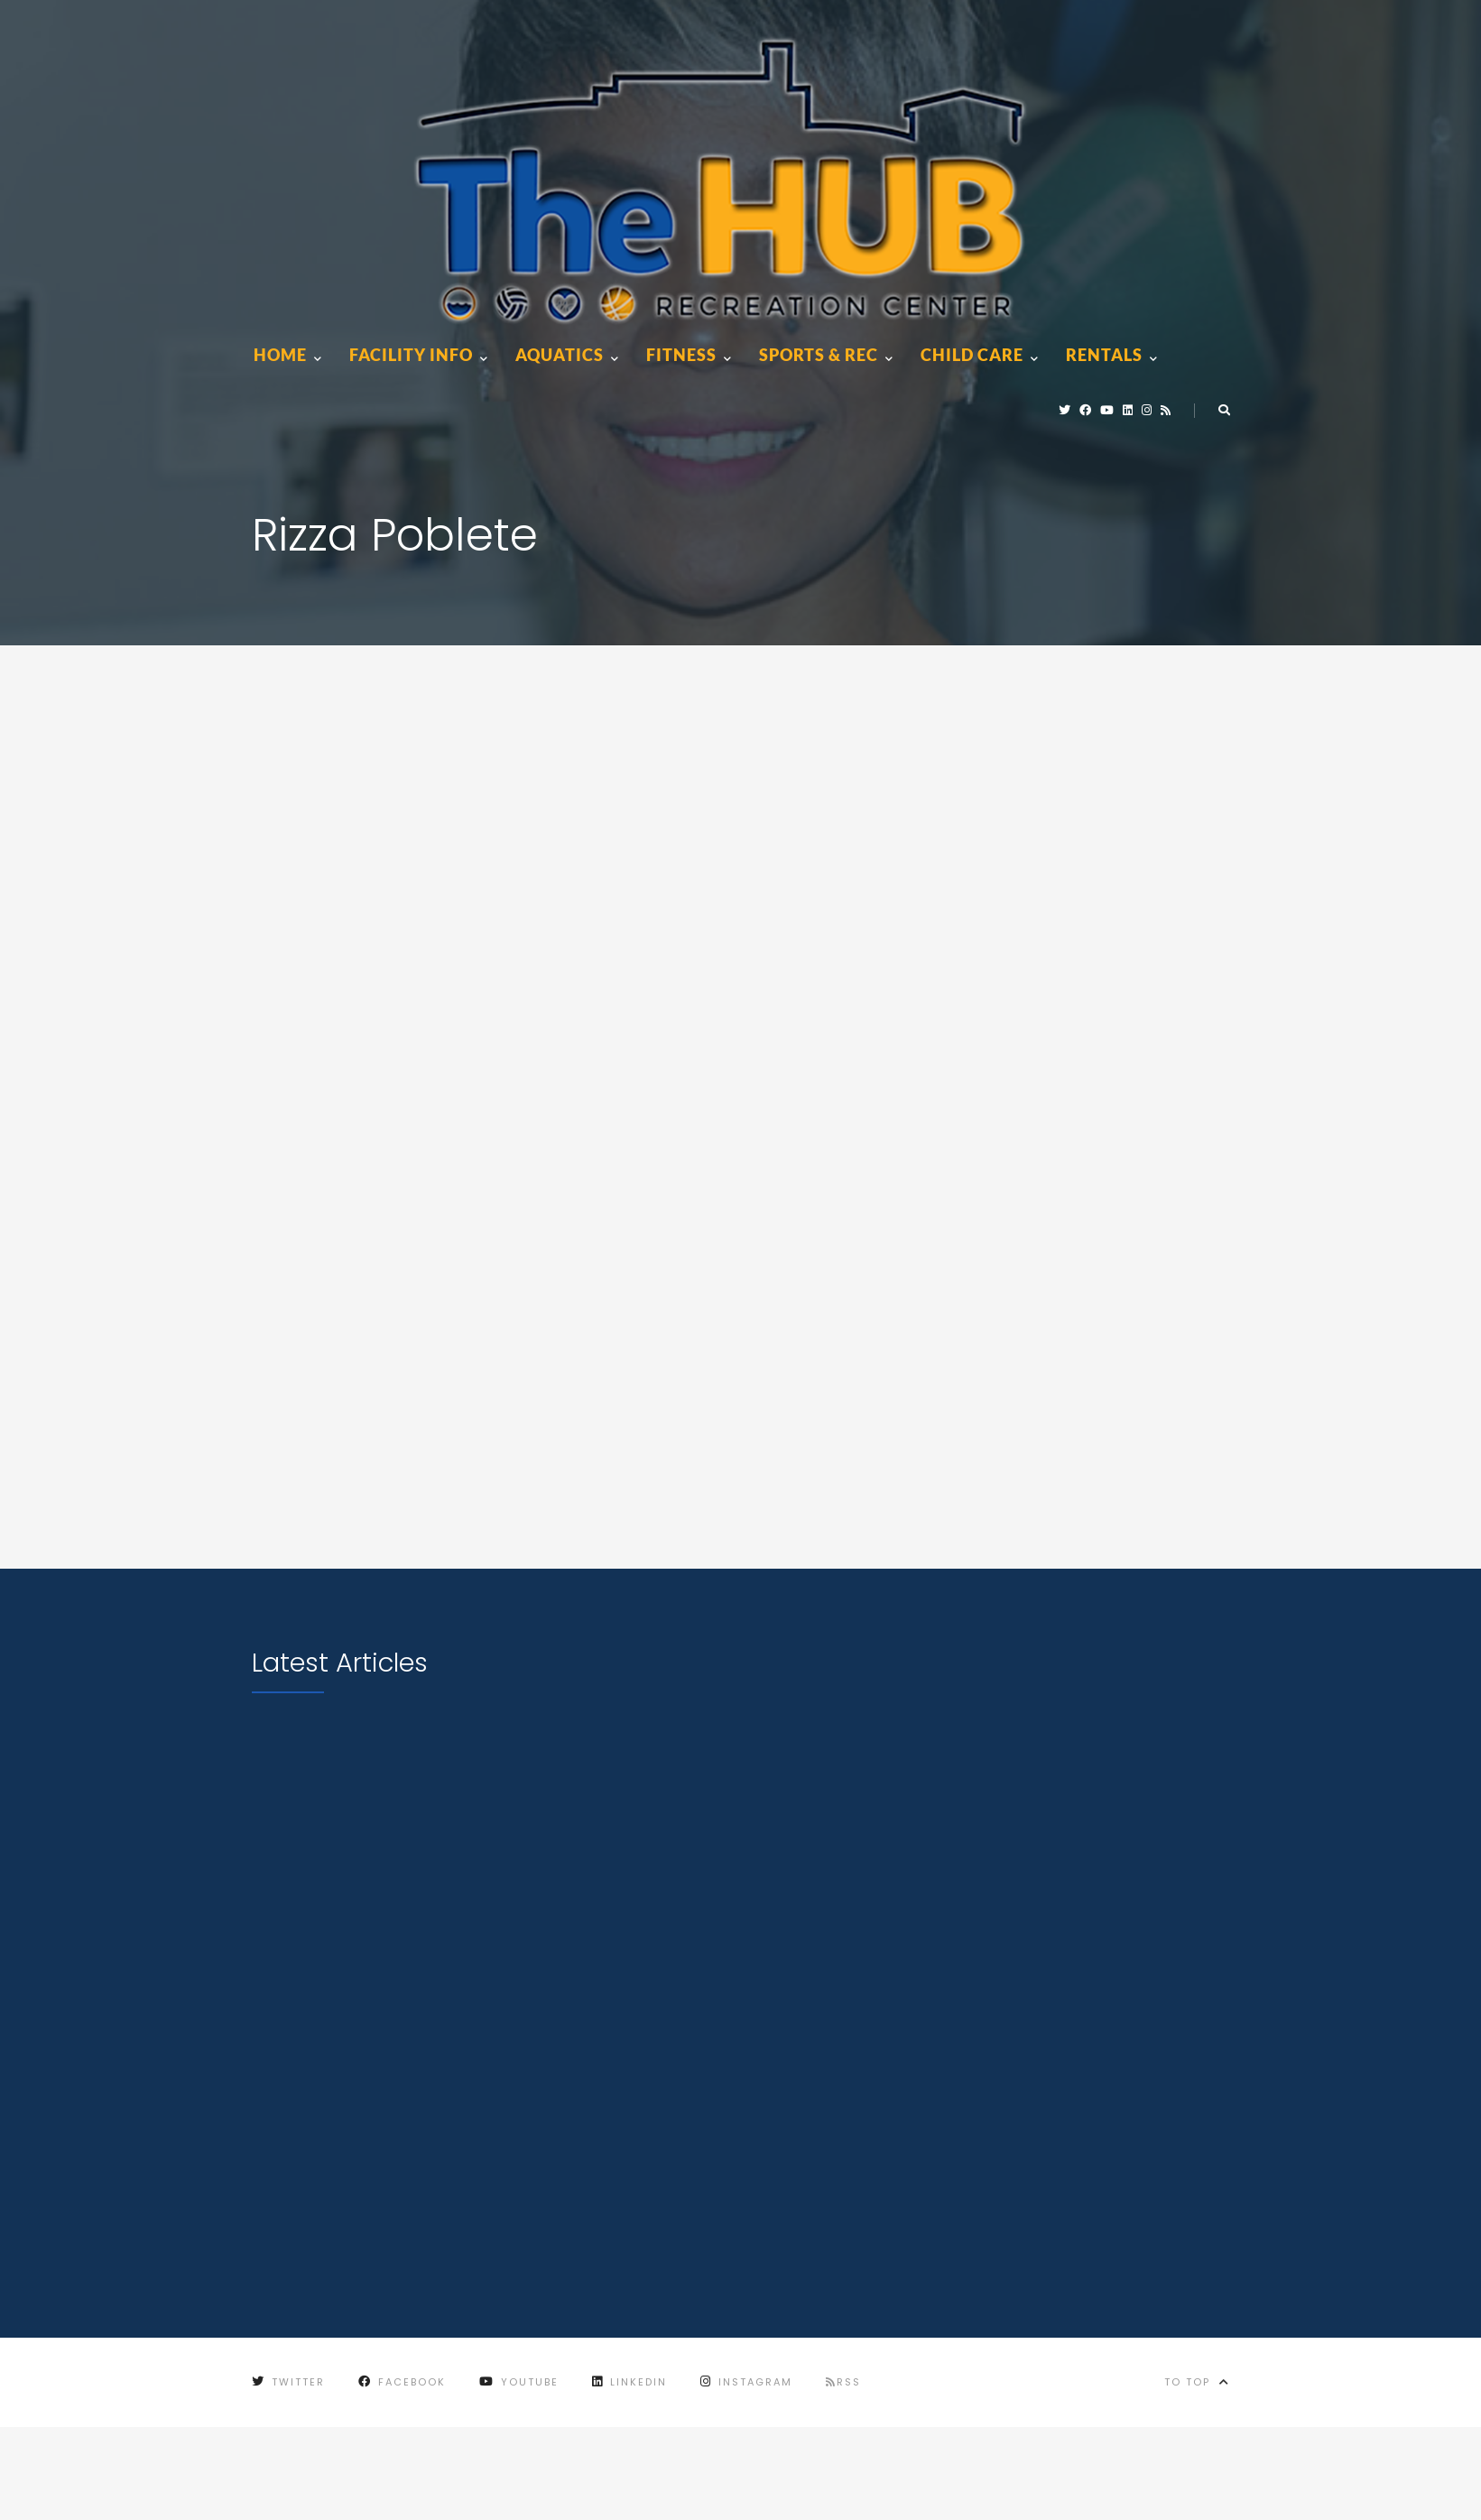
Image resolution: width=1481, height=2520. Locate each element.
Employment (294, 2479)
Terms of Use (784, 2479)
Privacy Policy (658, 2479)
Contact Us (404, 2479)
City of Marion (526, 2479)
